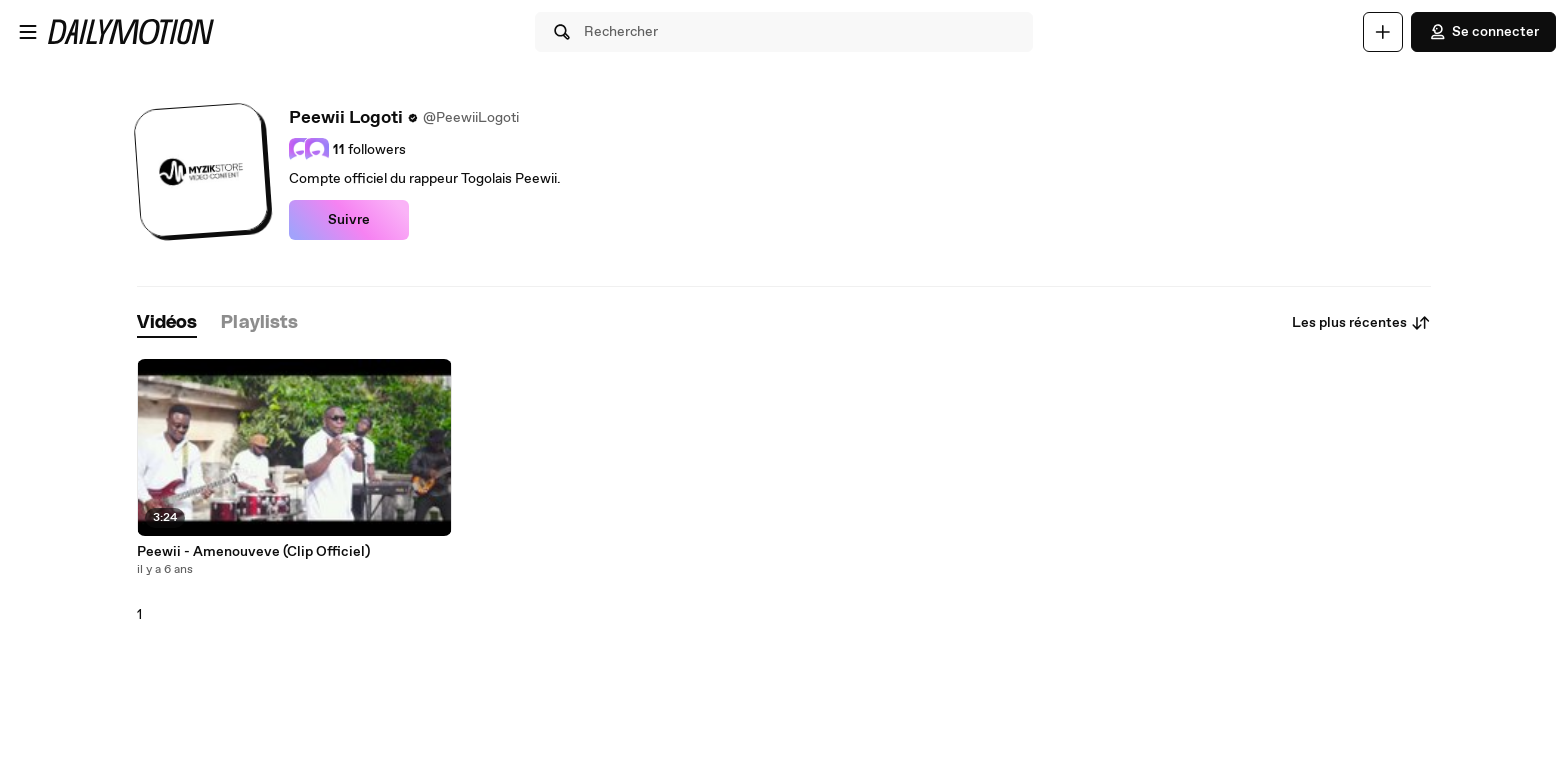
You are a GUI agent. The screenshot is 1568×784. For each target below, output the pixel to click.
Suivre (349, 220)
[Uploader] (1383, 32)
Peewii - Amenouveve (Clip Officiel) (253, 552)
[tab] (167, 323)
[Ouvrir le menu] (28, 32)
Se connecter (1483, 32)
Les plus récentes (1361, 323)
